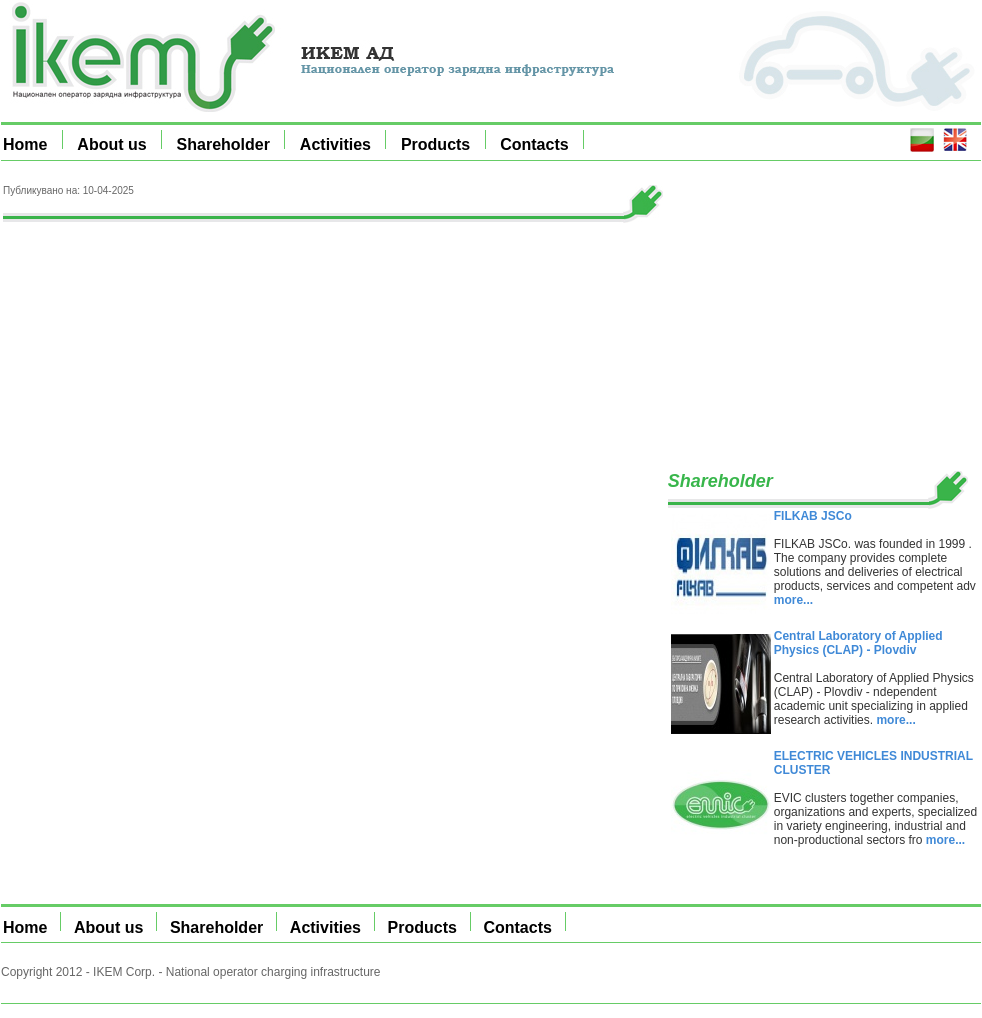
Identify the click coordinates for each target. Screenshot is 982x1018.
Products (435, 144)
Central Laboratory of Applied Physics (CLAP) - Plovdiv (858, 643)
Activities (335, 144)
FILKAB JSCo (813, 516)
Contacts (534, 144)
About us (111, 144)
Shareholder (223, 144)
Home (25, 144)
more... (793, 600)
